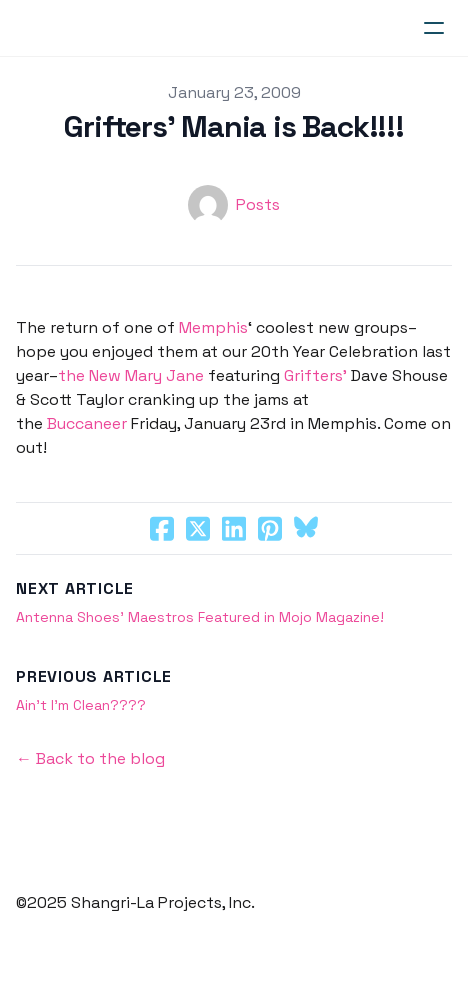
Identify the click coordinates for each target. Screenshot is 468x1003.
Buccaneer (87, 423)
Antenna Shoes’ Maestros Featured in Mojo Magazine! (200, 617)
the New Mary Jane (131, 375)
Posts (258, 204)
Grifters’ (315, 375)
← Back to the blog (90, 758)
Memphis (213, 327)
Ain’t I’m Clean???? (81, 705)
